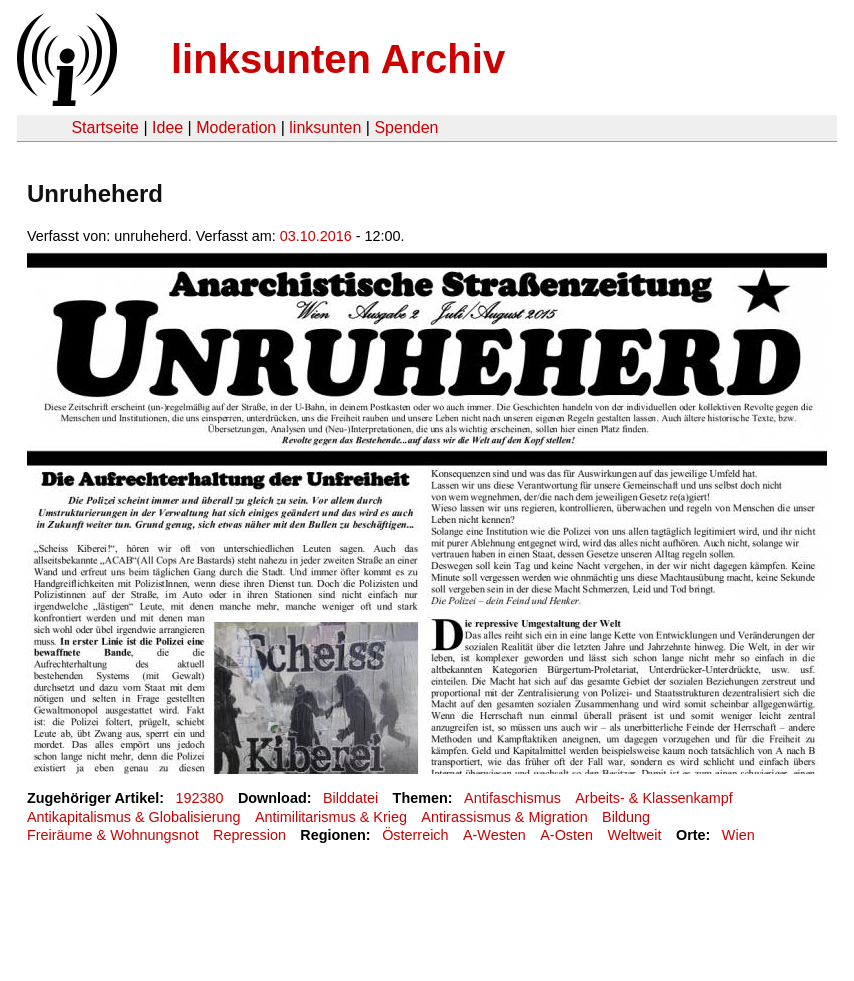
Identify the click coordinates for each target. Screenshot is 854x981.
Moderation (236, 127)
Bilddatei (350, 798)
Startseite (105, 127)
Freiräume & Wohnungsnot (113, 835)
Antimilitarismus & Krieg (331, 817)
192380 (200, 798)
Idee (167, 127)
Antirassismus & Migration (504, 817)
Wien (738, 835)
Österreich (415, 835)
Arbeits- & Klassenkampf (654, 798)
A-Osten (566, 835)
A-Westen (494, 835)
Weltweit (634, 835)
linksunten (325, 127)
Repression (249, 835)
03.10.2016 (316, 236)
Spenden (406, 127)
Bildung (626, 817)
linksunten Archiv (338, 59)
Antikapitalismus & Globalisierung (134, 817)
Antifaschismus (512, 798)
